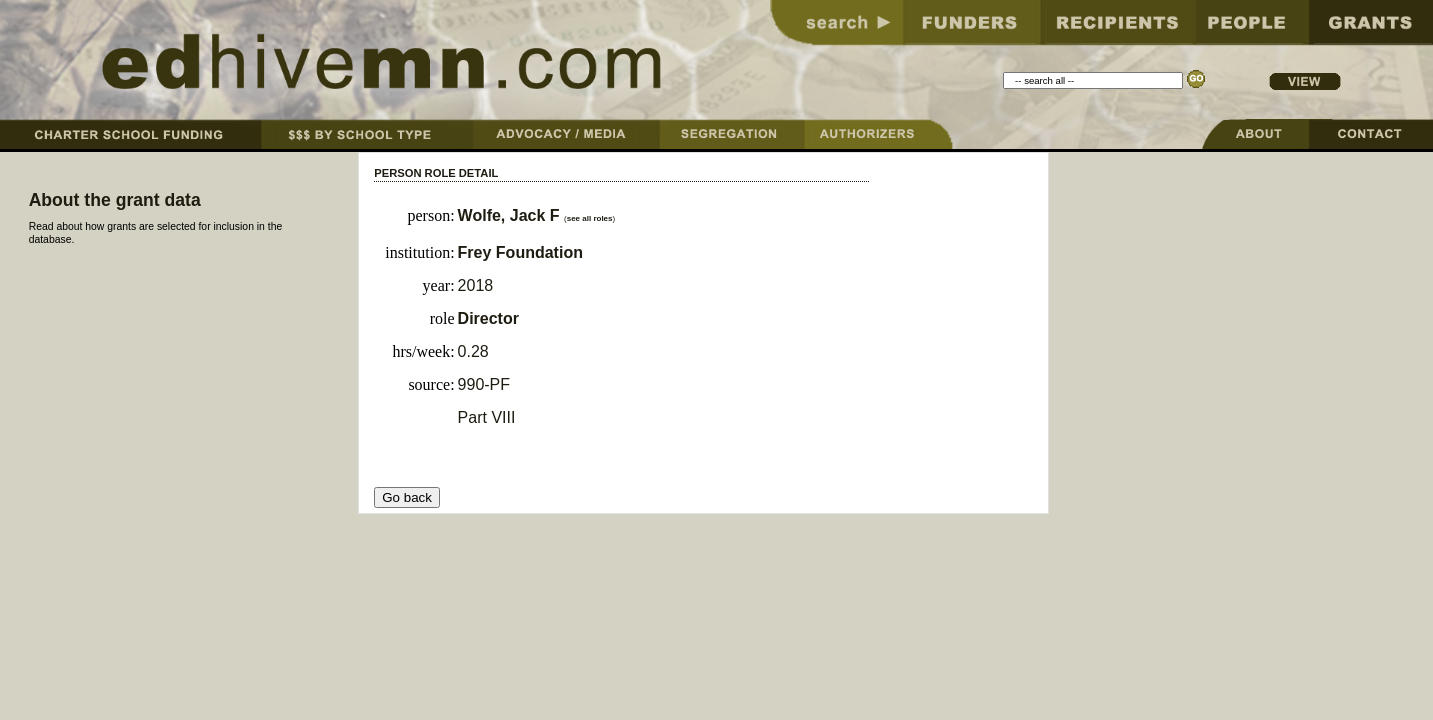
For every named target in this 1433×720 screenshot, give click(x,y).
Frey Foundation (520, 252)
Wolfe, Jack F (509, 215)
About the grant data (115, 200)
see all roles (590, 218)
